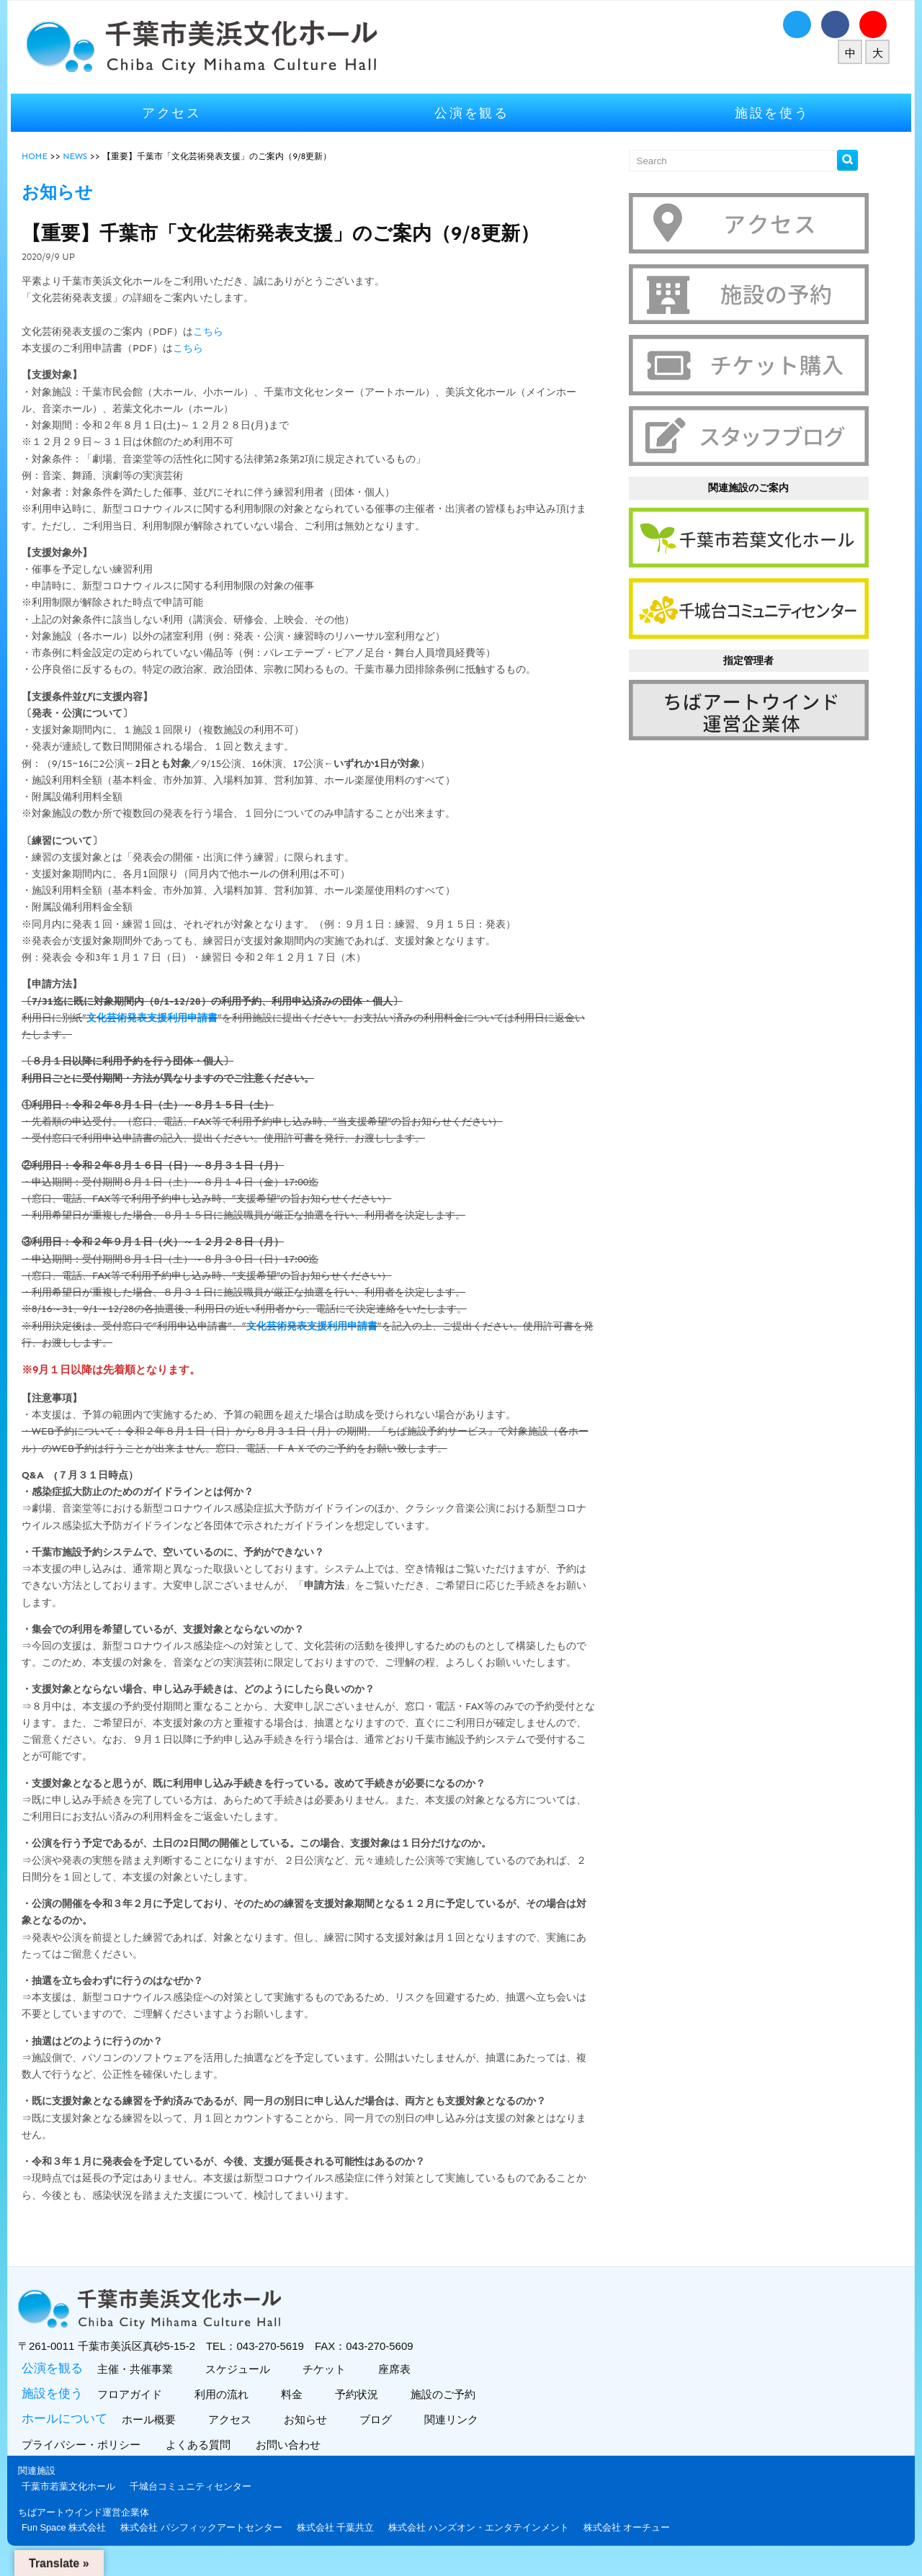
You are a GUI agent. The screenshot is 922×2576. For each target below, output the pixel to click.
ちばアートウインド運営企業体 (90, 2528)
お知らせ (310, 2436)
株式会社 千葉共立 (343, 2543)
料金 (297, 2411)
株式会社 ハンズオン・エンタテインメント (485, 2543)
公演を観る (471, 112)
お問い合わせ (297, 2461)
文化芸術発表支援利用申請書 (159, 1018)
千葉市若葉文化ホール (75, 2502)
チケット (329, 2385)
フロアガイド (135, 2411)
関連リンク (456, 2436)
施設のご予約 (448, 2411)
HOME (42, 156)
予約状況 (362, 2411)
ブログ (381, 2436)
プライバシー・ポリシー (90, 2461)
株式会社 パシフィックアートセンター (208, 2543)
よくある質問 (207, 2461)
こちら (215, 332)
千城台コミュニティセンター (198, 2502)
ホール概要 (154, 2436)
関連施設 (44, 2487)
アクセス (177, 112)
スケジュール (243, 2385)
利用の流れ (227, 2411)
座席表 (400, 2385)
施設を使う (767, 112)
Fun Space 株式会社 (71, 2543)
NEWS (82, 156)
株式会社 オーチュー (634, 2543)
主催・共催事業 (140, 2385)
